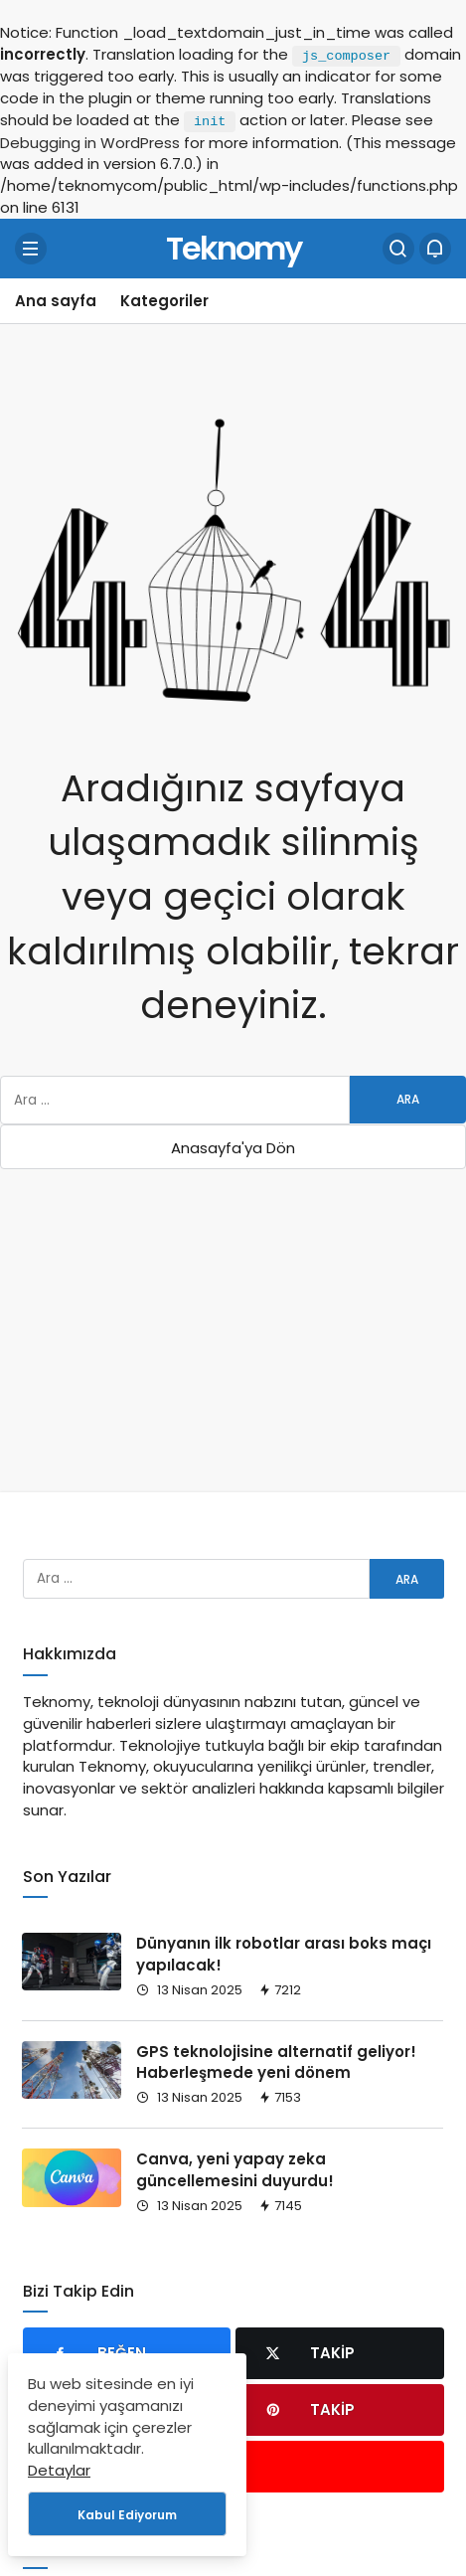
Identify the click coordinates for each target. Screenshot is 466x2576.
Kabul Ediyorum (127, 2514)
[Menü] (31, 248)
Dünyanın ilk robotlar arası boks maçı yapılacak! (283, 1954)
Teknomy (233, 248)
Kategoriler (164, 300)
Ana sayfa (55, 300)
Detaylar (59, 2470)
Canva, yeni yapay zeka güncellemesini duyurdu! (235, 2169)
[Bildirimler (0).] (435, 248)
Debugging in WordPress (90, 142)
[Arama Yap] (398, 248)
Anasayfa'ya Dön (233, 1147)
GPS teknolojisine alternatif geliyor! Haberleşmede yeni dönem (276, 2062)
